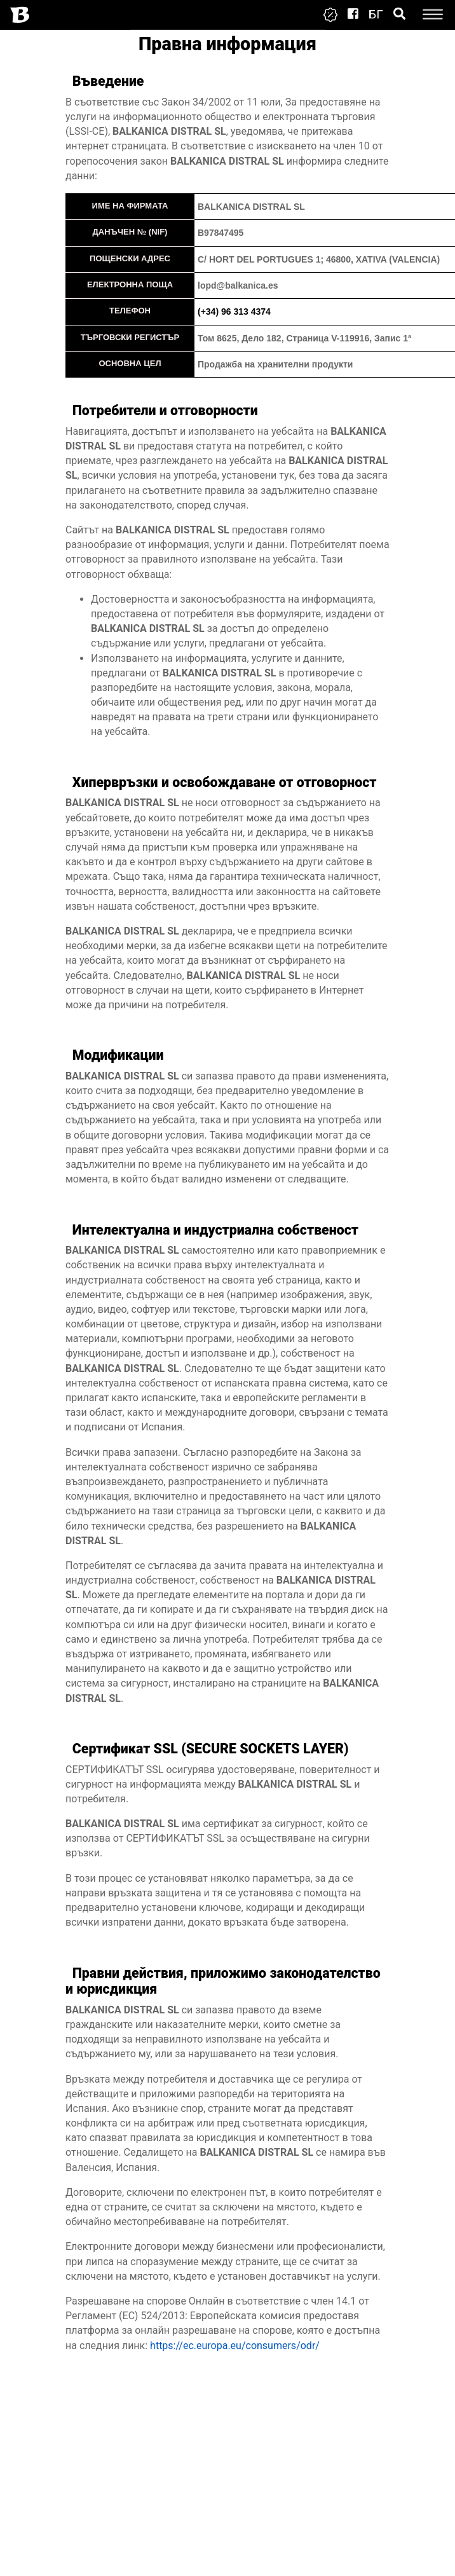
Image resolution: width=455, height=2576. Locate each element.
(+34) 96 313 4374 (234, 311)
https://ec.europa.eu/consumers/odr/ (235, 2346)
